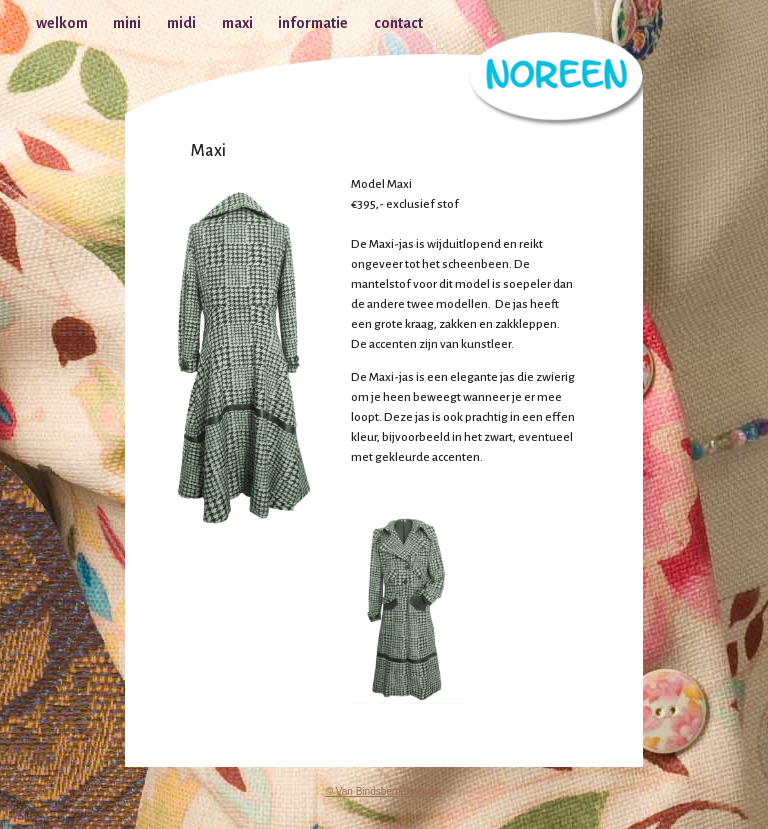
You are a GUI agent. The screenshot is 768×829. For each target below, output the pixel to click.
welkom (62, 23)
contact (398, 23)
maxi (237, 23)
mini (127, 23)
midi (181, 23)
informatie (313, 23)
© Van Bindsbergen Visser (384, 791)
